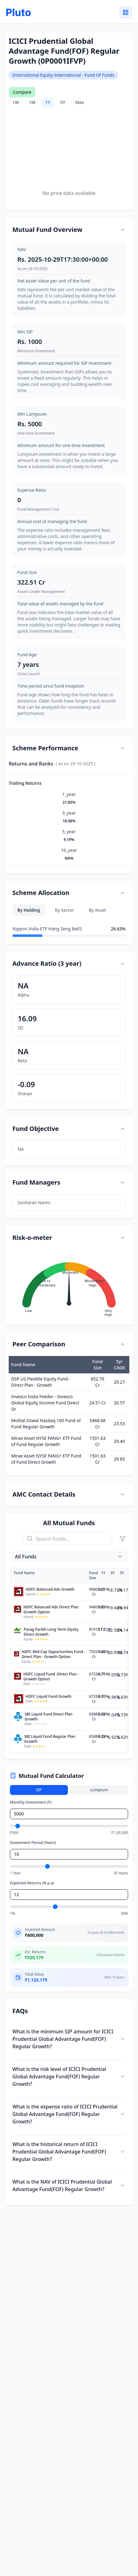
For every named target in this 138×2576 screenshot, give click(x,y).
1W (15, 102)
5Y (62, 102)
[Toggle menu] (125, 12)
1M (32, 102)
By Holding (28, 910)
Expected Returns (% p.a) (32, 1883)
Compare (22, 92)
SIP (39, 1789)
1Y (47, 102)
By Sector (64, 910)
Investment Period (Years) (33, 1842)
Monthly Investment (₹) (30, 1802)
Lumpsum (99, 1789)
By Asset (97, 910)
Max (79, 102)
